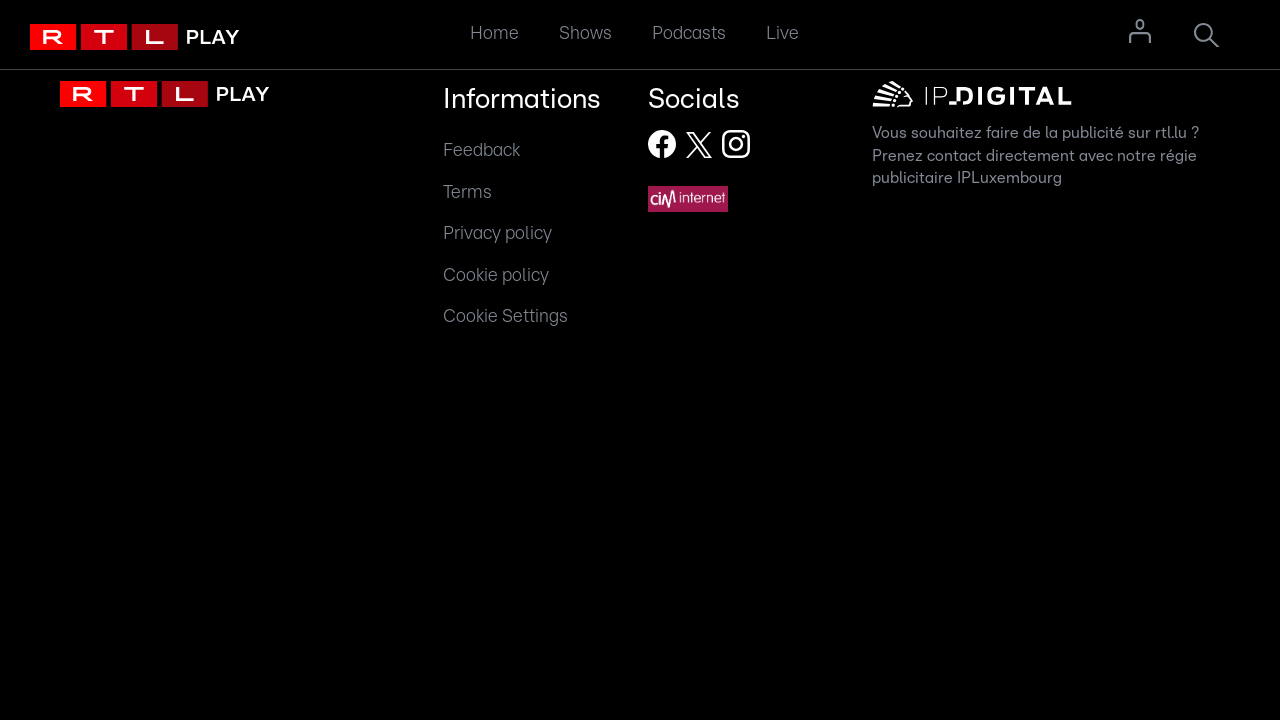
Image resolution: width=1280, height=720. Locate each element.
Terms (467, 192)
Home (494, 33)
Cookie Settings (505, 316)
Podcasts (689, 33)
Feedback (481, 150)
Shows (585, 33)
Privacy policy (497, 233)
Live (782, 33)
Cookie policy (496, 275)
